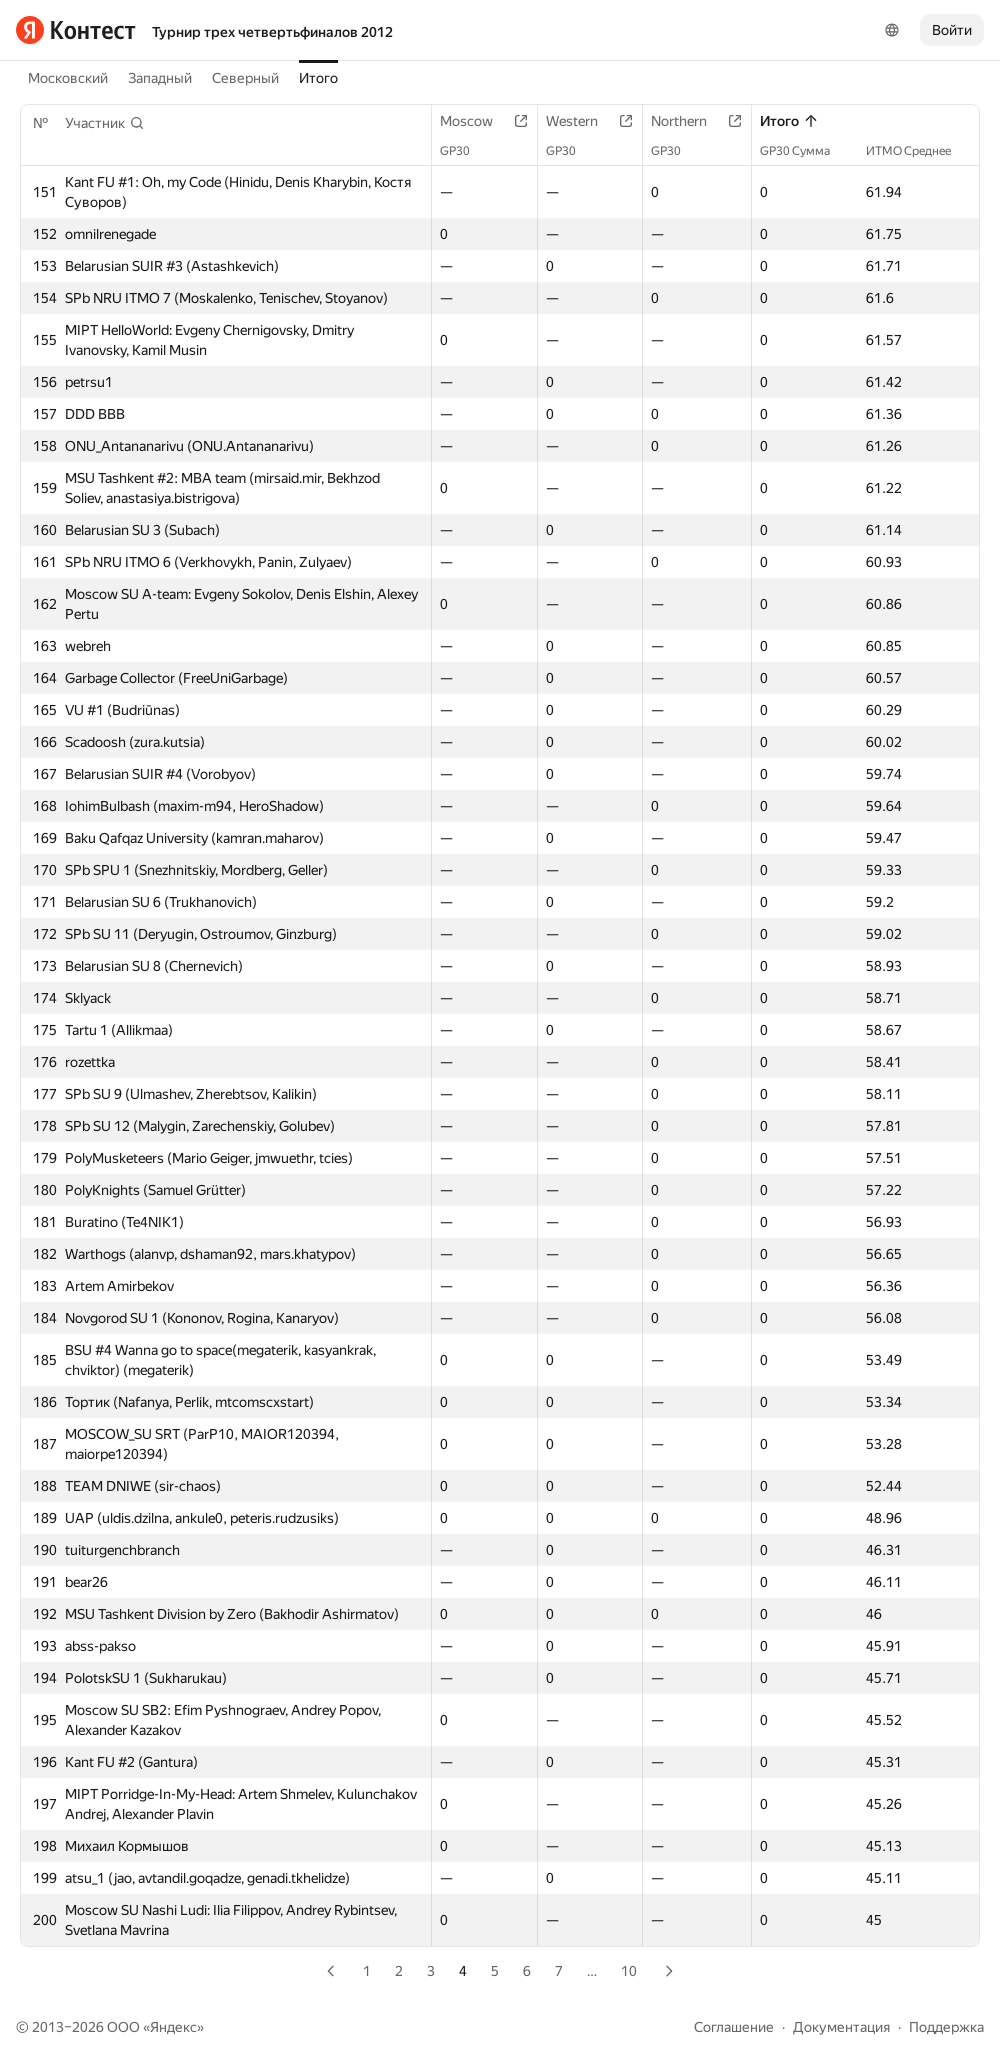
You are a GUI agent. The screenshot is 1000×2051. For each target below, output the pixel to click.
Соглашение (734, 2027)
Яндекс (173, 2027)
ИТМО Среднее (918, 151)
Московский (68, 78)
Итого (318, 78)
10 (629, 1971)
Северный (245, 78)
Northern (689, 121)
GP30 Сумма (805, 151)
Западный (160, 78)
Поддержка (946, 2027)
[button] (105, 123)
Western (582, 121)
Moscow (476, 121)
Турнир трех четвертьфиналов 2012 (272, 32)
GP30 (465, 151)
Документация (841, 2027)
